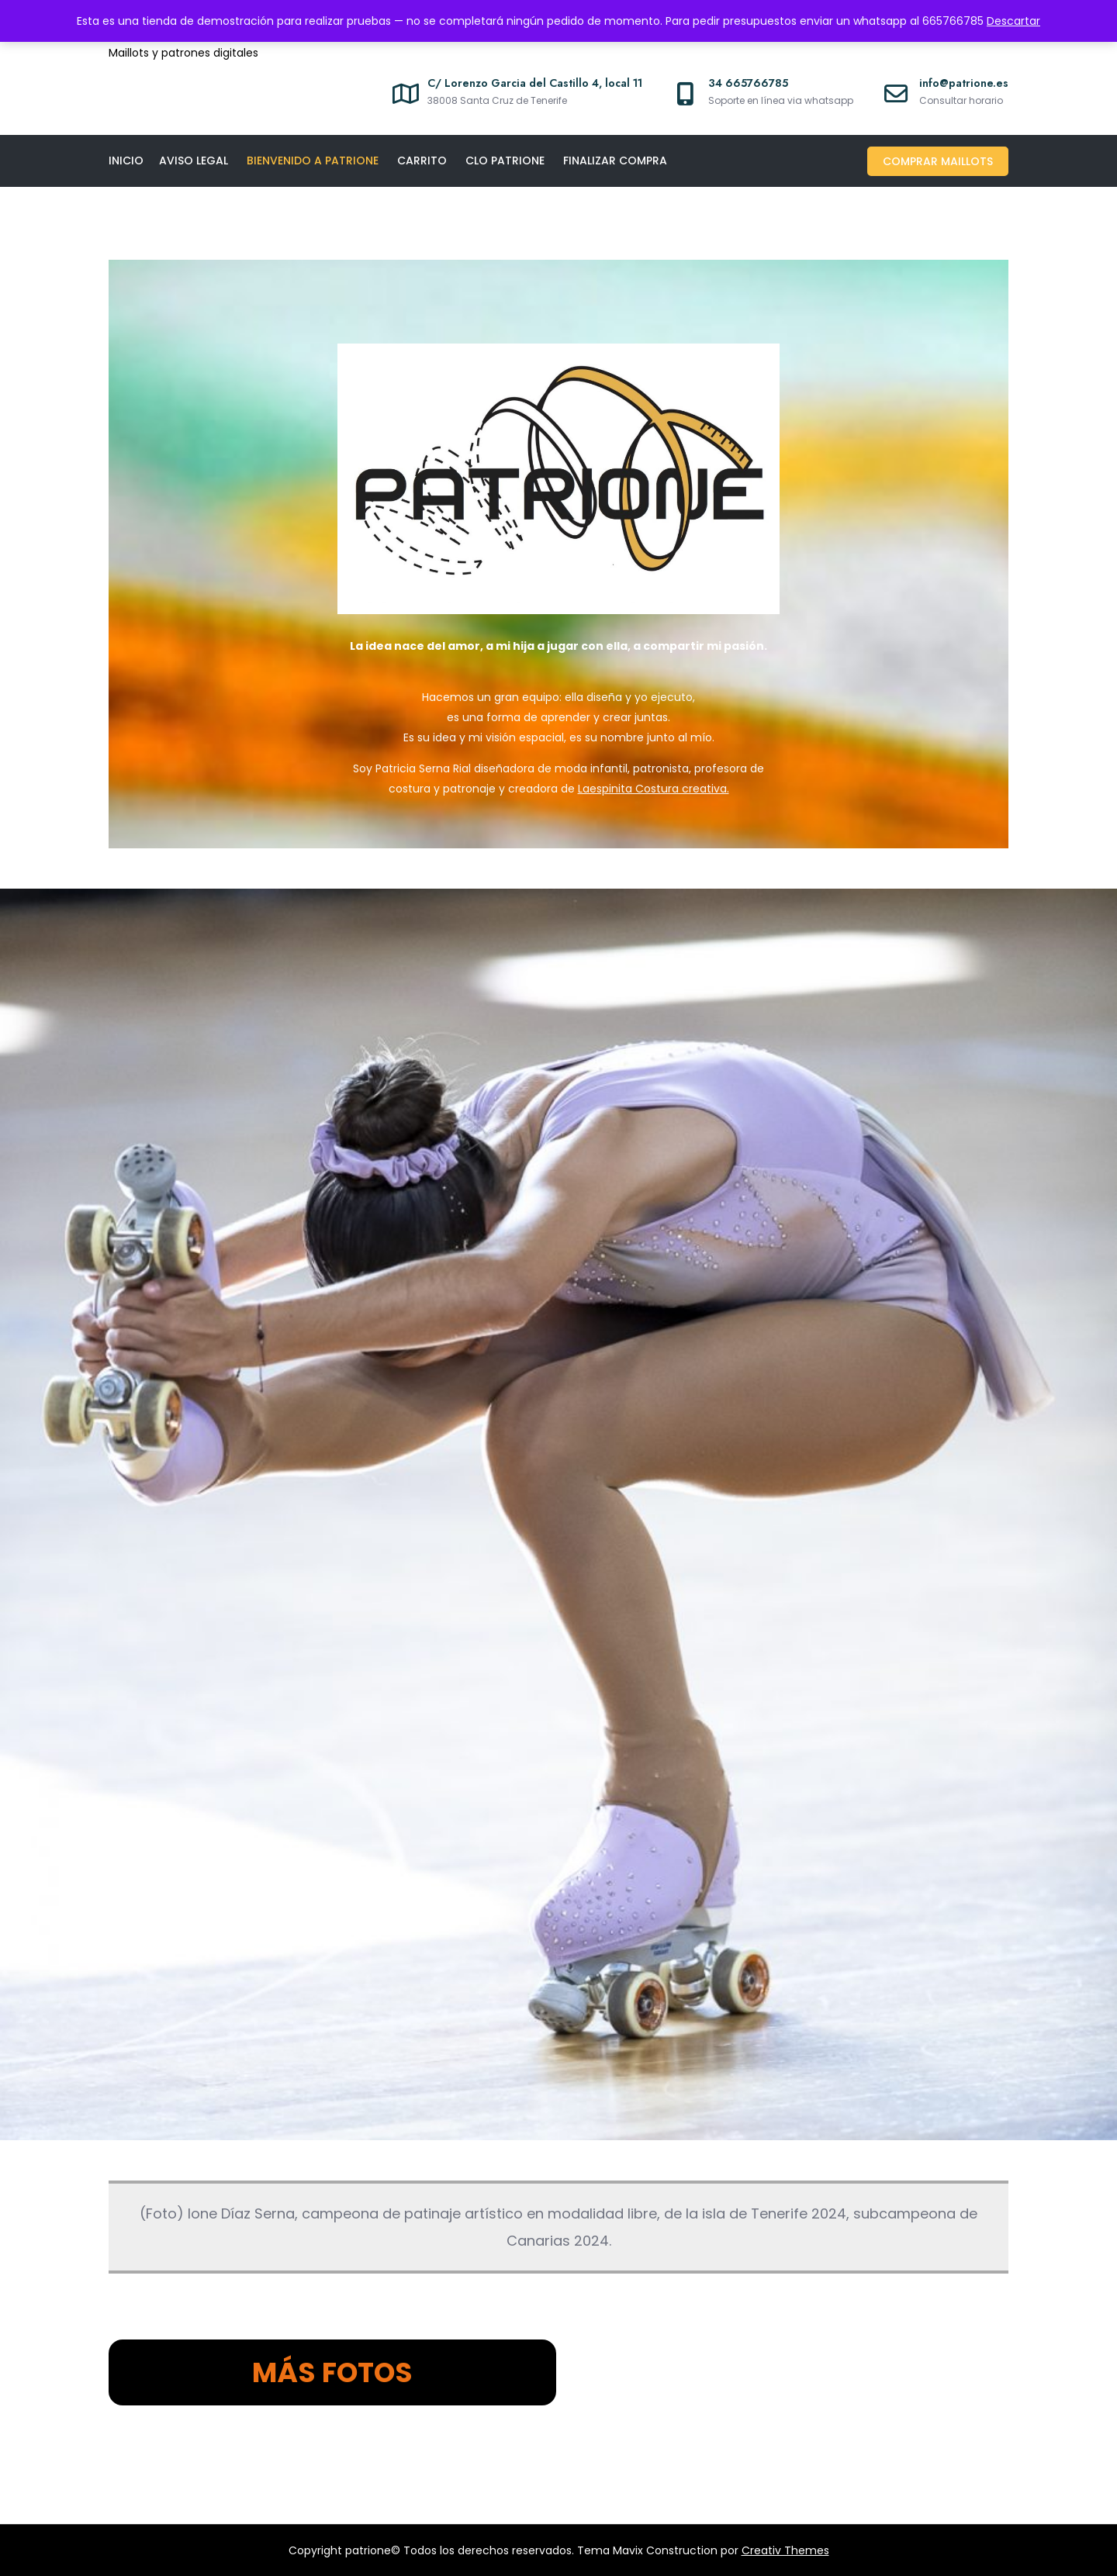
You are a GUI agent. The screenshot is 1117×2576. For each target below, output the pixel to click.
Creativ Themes (785, 2550)
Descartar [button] (1013, 21)
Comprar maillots (938, 160)
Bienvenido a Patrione (313, 160)
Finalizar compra (615, 160)
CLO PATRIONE (505, 160)
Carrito (422, 160)
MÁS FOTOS (332, 2371)
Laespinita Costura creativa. (653, 788)
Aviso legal (193, 160)
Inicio (126, 160)
